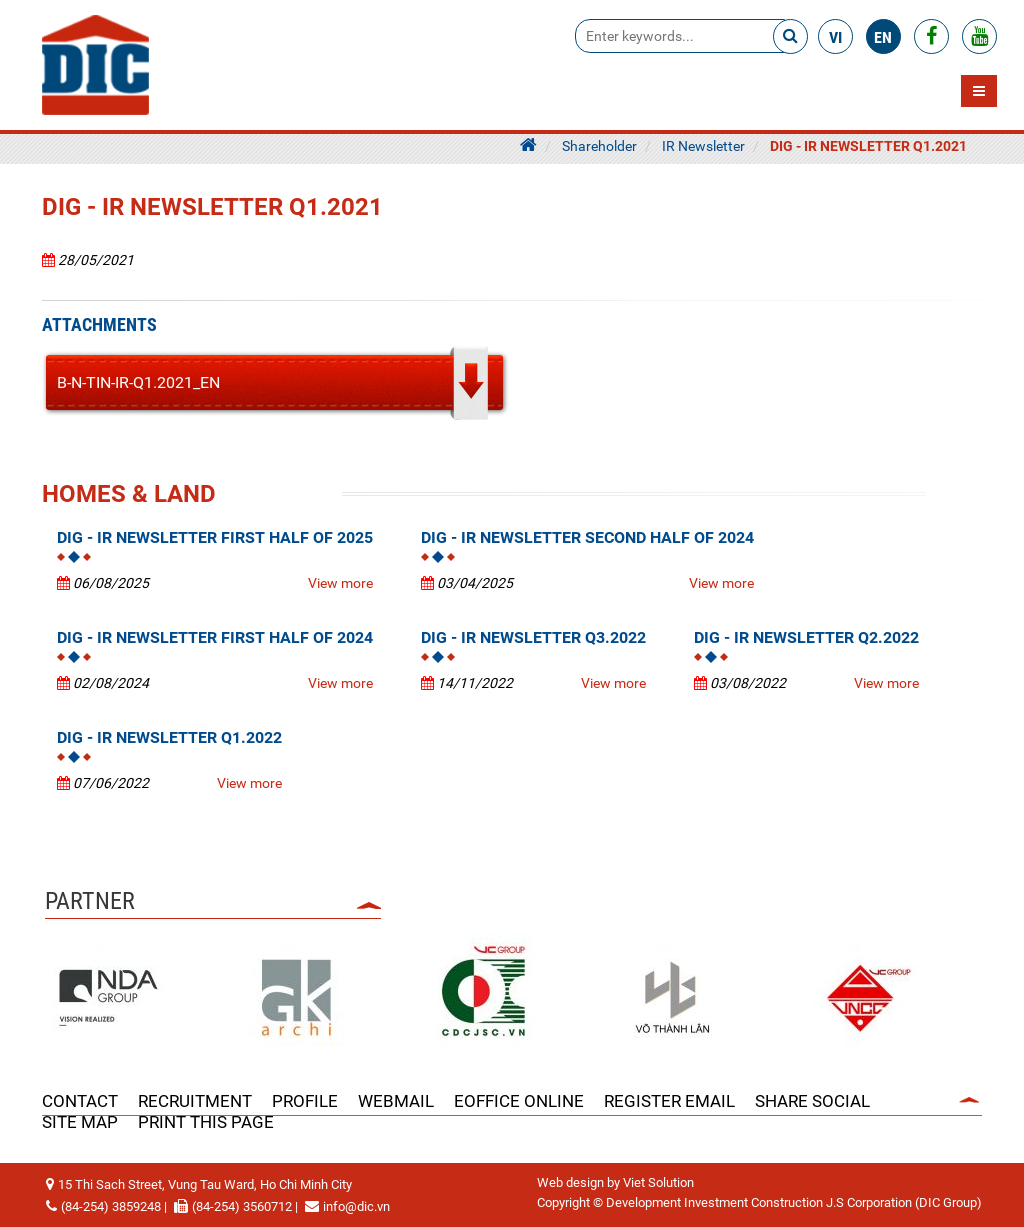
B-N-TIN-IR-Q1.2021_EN (138, 382)
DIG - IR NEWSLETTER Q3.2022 (533, 637)
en (883, 37)
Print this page (206, 1122)
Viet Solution (658, 1182)
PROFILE (305, 1101)
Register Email (669, 1101)
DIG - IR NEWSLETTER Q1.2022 (169, 737)
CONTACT (80, 1101)
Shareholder (599, 146)
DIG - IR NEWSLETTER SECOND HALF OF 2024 (587, 537)
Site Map (80, 1122)
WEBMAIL (396, 1101)
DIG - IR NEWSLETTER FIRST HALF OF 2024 (215, 637)
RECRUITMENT (195, 1101)
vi (835, 37)
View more (340, 583)
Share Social (812, 1101)
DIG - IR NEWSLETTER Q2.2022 (806, 637)
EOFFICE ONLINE (519, 1101)
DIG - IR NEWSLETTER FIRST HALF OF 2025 (215, 537)
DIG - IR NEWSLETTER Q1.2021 (868, 146)
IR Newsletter (703, 146)
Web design (570, 1182)
